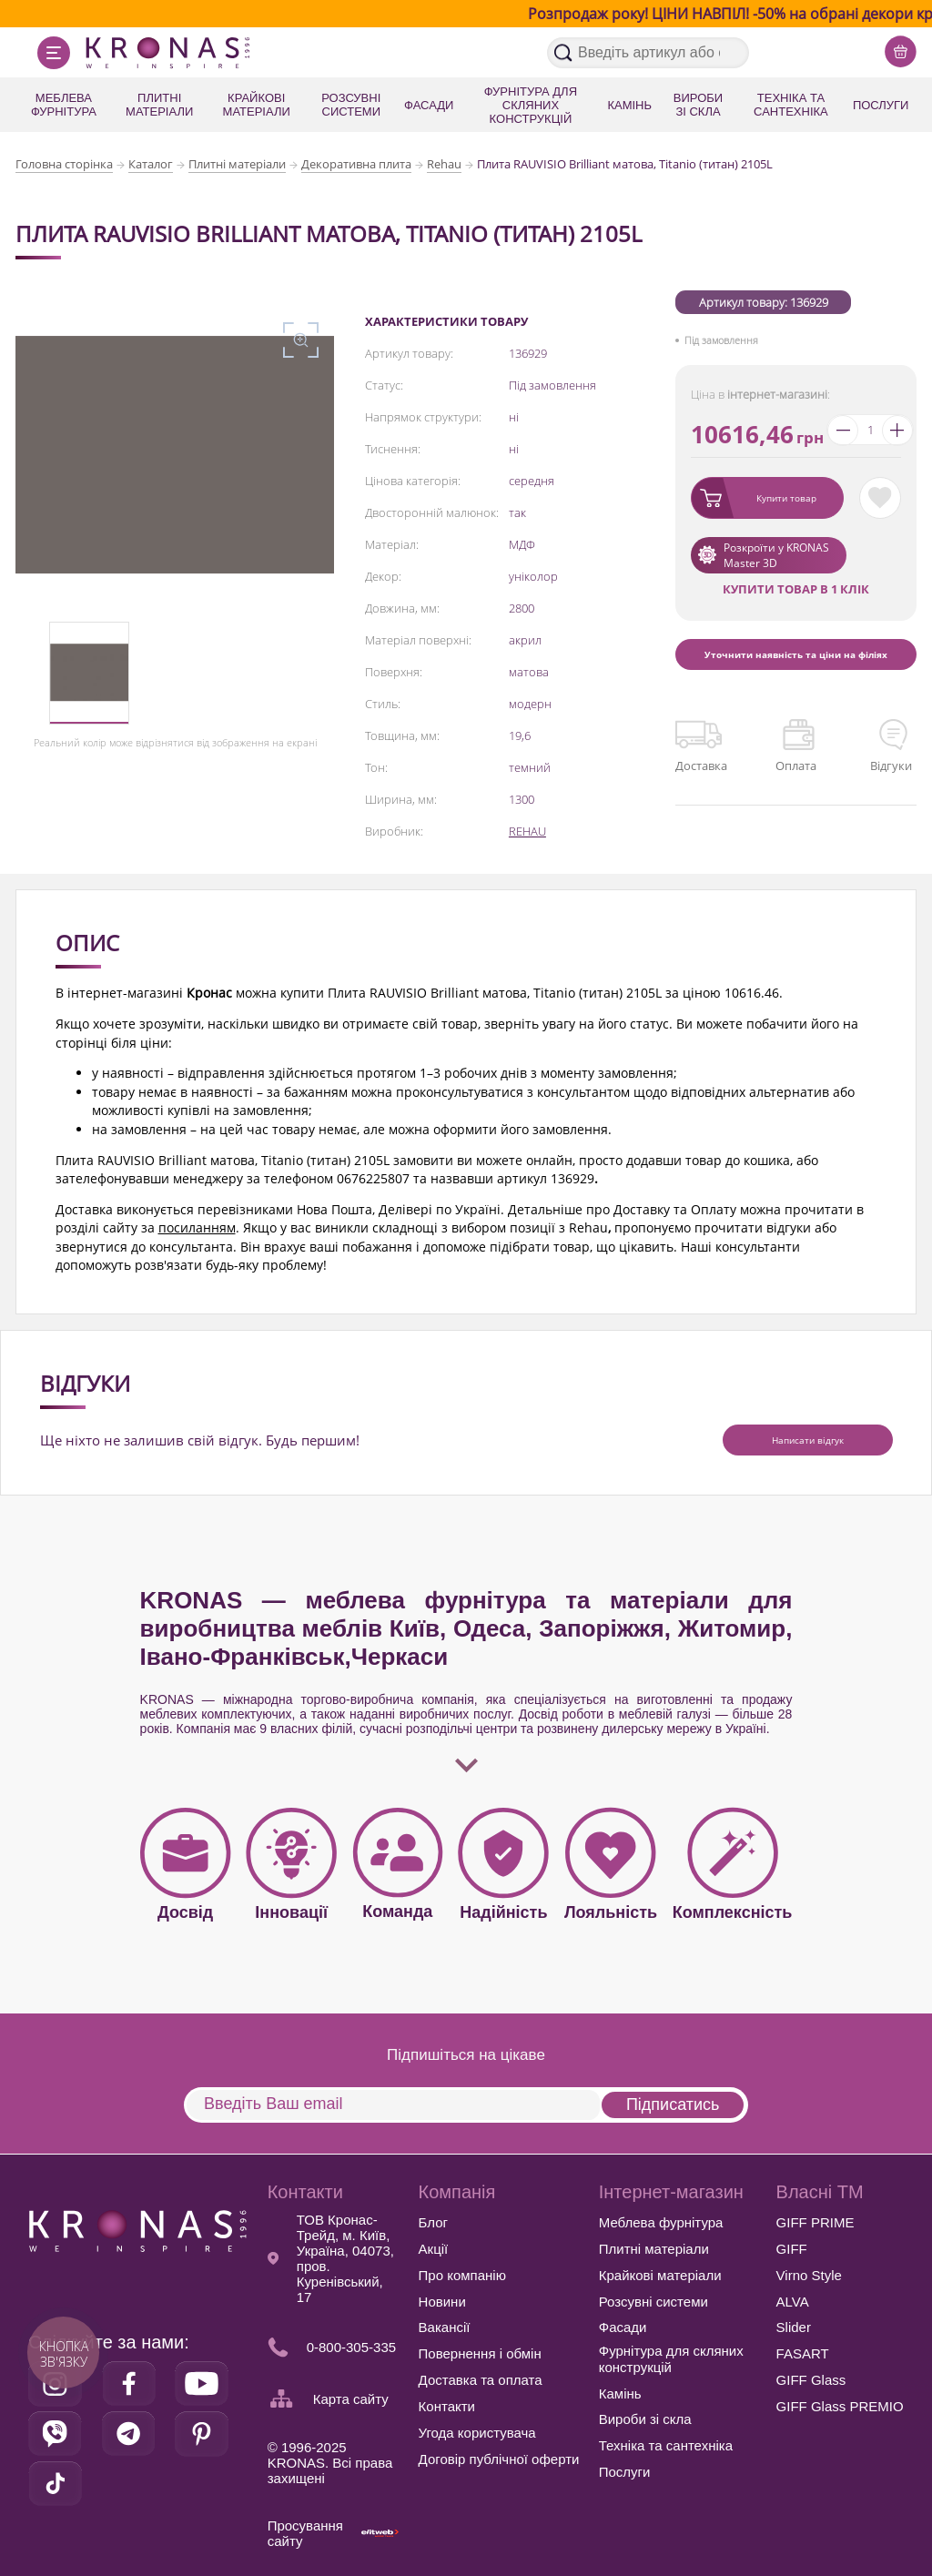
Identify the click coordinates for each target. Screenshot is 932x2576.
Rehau (444, 164)
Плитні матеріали (237, 164)
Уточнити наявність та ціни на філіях (795, 654)
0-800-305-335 (351, 2347)
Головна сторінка (64, 164)
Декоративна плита (356, 164)
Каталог (150, 164)
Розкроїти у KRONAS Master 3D (776, 555)
